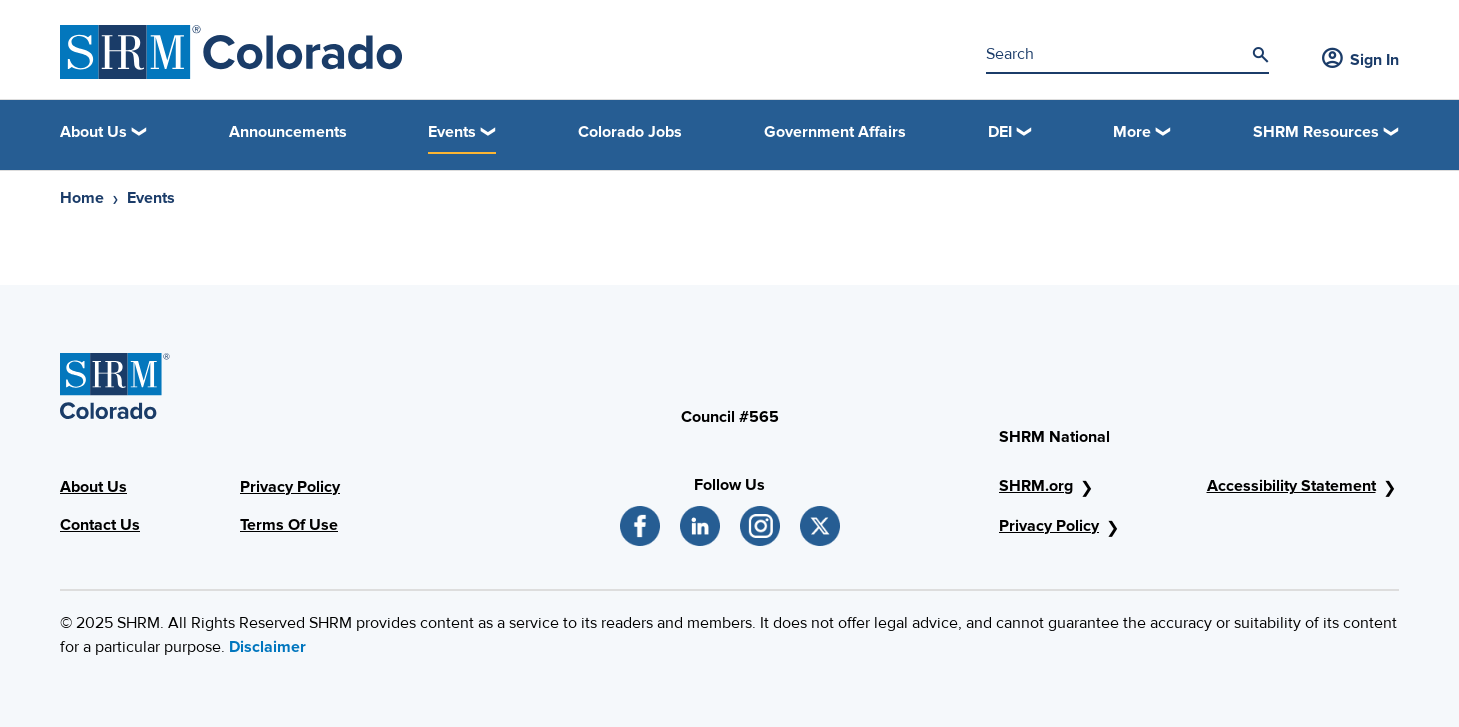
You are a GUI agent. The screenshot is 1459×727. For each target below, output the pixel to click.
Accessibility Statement (1291, 486)
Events (151, 198)
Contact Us (100, 525)
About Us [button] (93, 132)
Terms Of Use (289, 525)
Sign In (1360, 60)
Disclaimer (267, 647)
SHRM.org (1036, 486)
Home (82, 198)
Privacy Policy (290, 487)
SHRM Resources (1316, 132)
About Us (93, 487)
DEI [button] (1000, 132)
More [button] (1132, 132)
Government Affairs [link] (835, 132)
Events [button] (452, 132)
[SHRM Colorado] (231, 52)
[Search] (1260, 55)
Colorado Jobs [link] (630, 132)
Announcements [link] (288, 132)
